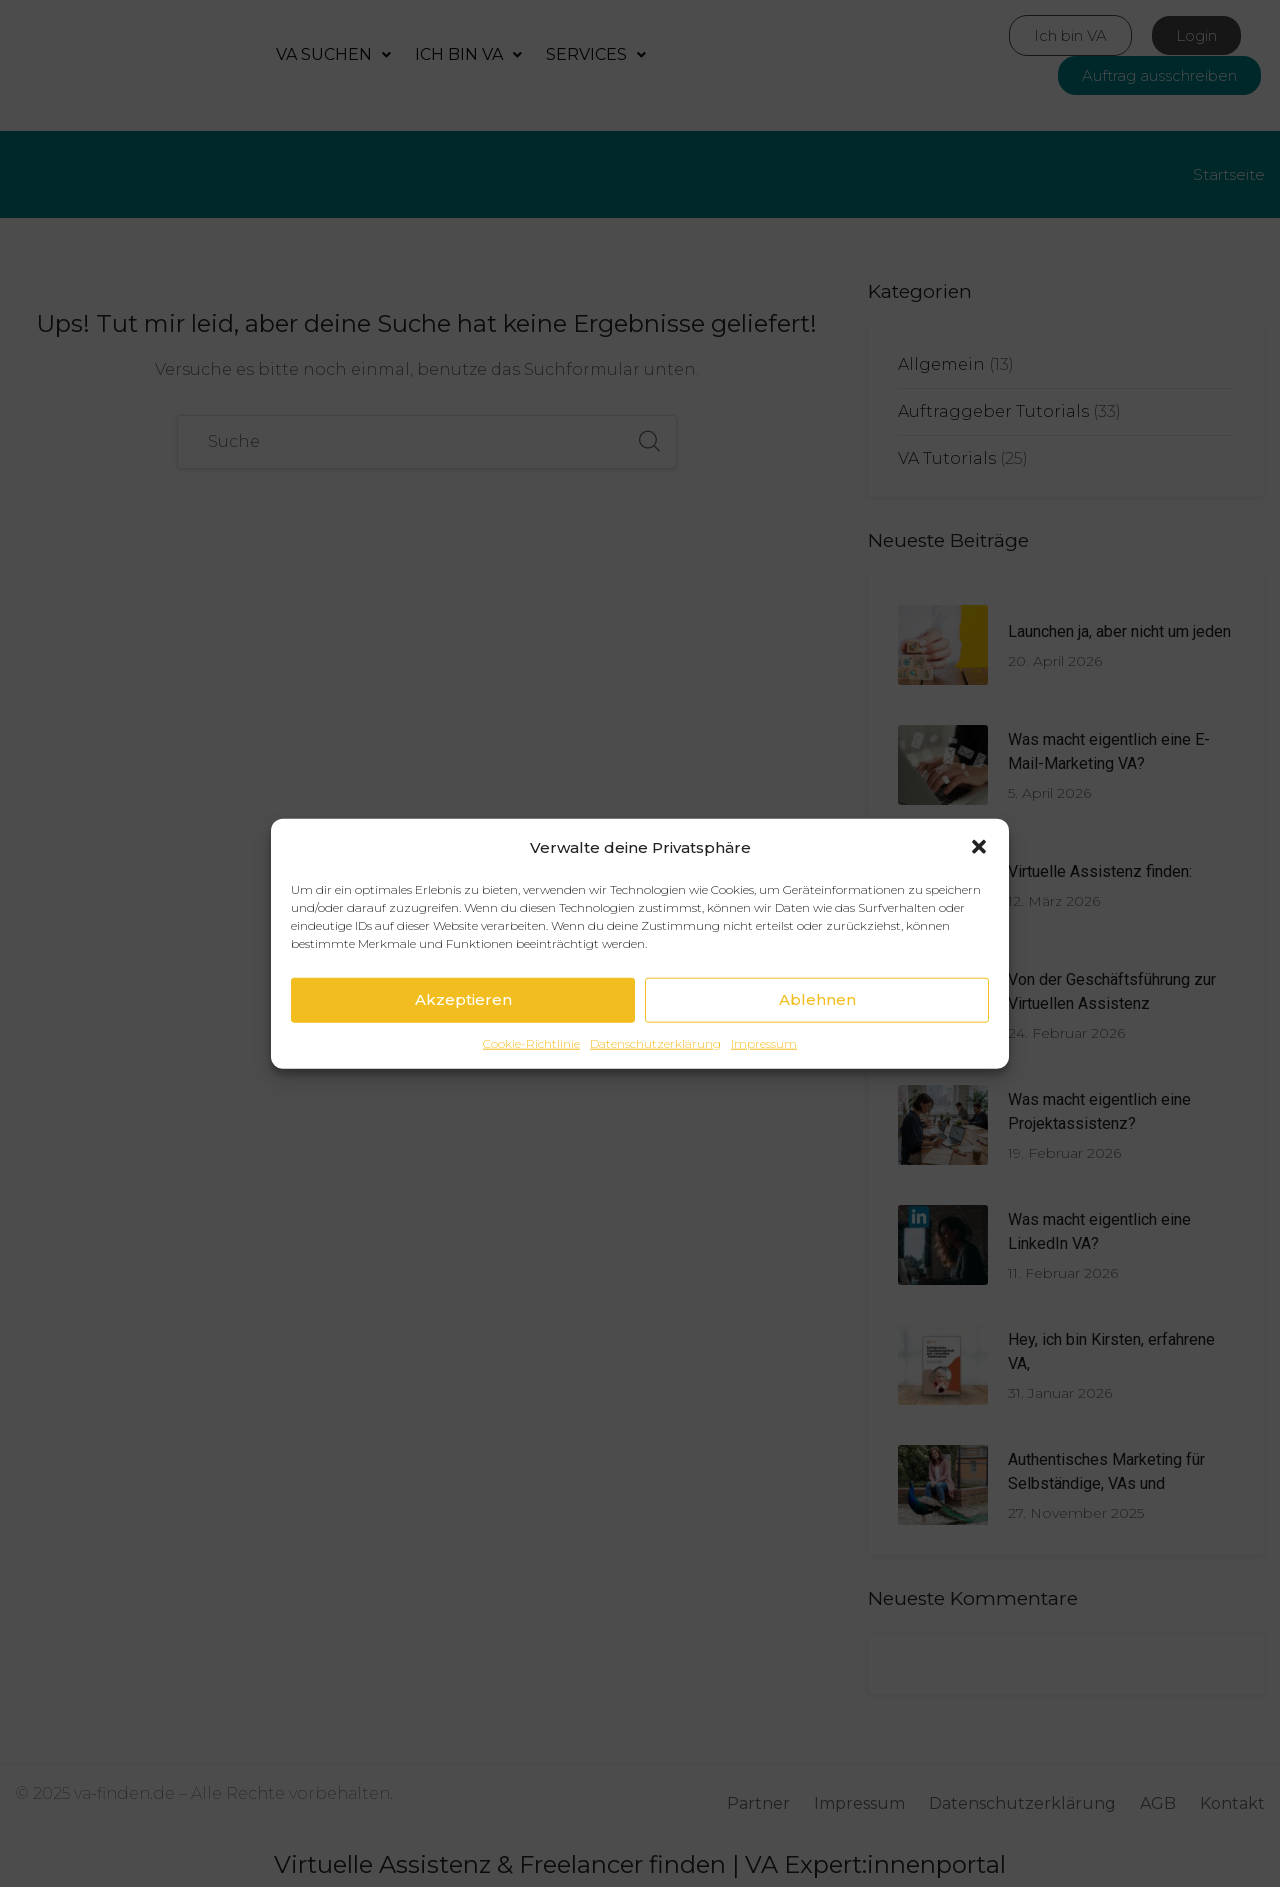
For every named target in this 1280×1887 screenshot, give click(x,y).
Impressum (764, 1042)
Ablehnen (817, 999)
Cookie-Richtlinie (531, 1042)
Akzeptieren (463, 999)
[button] (979, 847)
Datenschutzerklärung (655, 1042)
